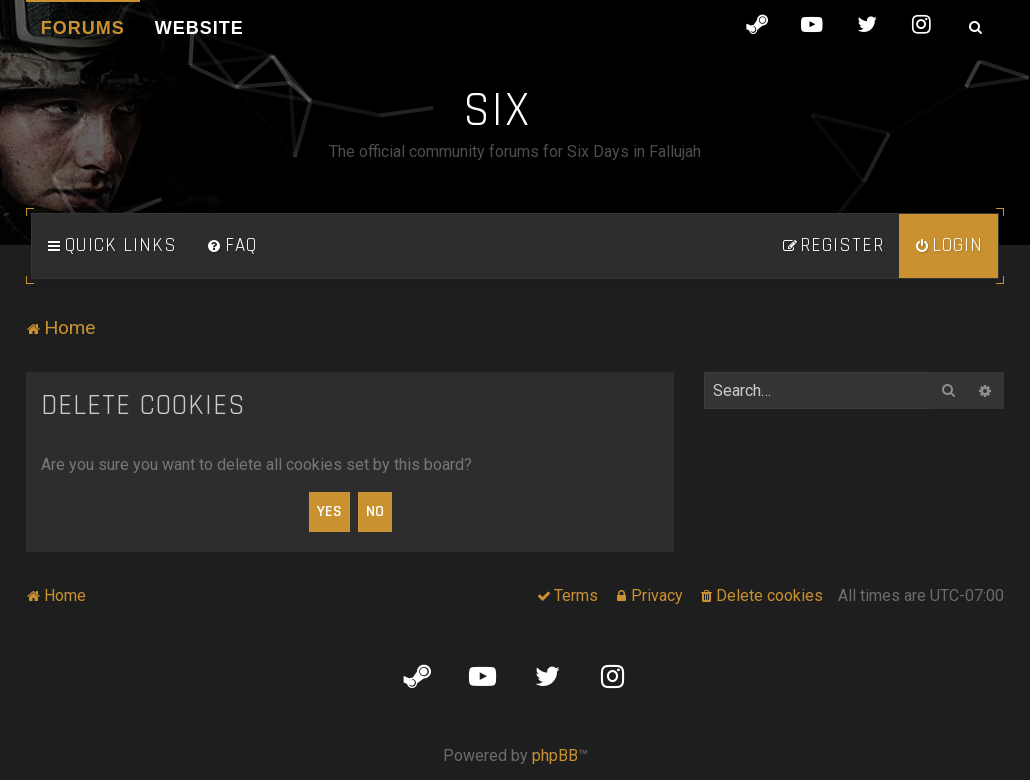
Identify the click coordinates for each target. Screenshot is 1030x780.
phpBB (555, 755)
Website (199, 28)
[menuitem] (232, 246)
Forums (83, 28)
